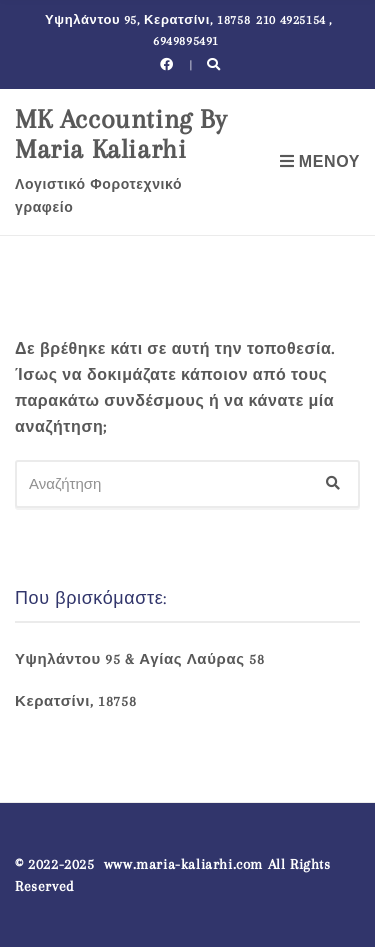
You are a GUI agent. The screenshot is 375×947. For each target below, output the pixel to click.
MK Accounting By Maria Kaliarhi (121, 134)
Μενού (320, 162)
